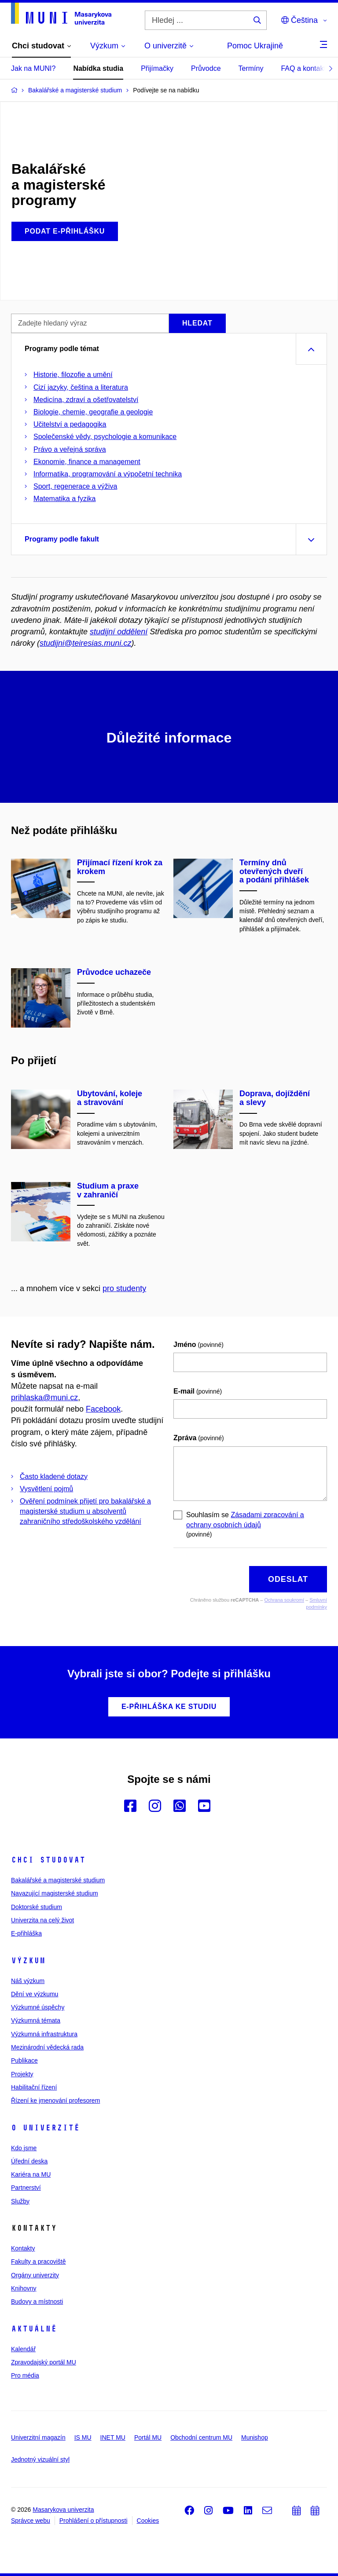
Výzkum (28, 1960)
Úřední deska (29, 2161)
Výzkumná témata (35, 2020)
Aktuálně (34, 2329)
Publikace (24, 2060)
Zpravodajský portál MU (43, 2362)
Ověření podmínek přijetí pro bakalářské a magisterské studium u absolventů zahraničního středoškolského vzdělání (85, 1511)
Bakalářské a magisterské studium (58, 1880)
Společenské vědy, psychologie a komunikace (104, 436)
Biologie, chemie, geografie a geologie (93, 412)
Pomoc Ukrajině (255, 45)
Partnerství (26, 2187)
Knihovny (24, 2288)
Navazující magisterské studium (54, 1893)
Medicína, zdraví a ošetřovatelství (85, 399)
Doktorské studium (36, 1906)
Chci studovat (48, 1860)
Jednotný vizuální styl (40, 2459)
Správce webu (30, 2520)
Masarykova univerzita (63, 2509)
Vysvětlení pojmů (46, 1489)
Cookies (148, 2520)
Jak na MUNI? (33, 68)
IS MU (83, 2437)
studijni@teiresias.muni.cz (85, 643)
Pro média (25, 2375)
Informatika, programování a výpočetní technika (107, 474)
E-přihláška (26, 1933)
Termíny (251, 68)
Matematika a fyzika (64, 498)
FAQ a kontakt (303, 68)
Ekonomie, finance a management (86, 461)
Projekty (22, 2074)
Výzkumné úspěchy (37, 2007)
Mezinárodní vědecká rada (47, 2047)
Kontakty (23, 2248)
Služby (20, 2201)
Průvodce (206, 68)
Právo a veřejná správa (69, 449)
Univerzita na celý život (42, 1920)
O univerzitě (45, 2128)
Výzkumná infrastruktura (44, 2034)
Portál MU (148, 2437)
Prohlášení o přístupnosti (93, 2520)
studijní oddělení (118, 631)
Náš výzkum (27, 1980)
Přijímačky (157, 68)
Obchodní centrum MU (201, 2437)
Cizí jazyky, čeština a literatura (80, 387)
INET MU (112, 2437)
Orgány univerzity (35, 2275)
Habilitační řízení (34, 2087)
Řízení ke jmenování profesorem (55, 2100)
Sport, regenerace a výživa (75, 486)
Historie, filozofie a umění (73, 374)
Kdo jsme (24, 2148)
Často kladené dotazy (54, 1476)
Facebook (103, 1409)
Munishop (254, 2437)
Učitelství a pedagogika (69, 424)
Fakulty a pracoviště (38, 2261)
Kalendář (23, 2349)
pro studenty (124, 1288)
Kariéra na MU (31, 2174)
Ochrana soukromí (284, 1600)
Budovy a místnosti (37, 2301)
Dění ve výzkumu (34, 1994)
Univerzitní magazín (38, 2437)
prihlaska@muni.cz (44, 1397)
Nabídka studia (98, 68)
